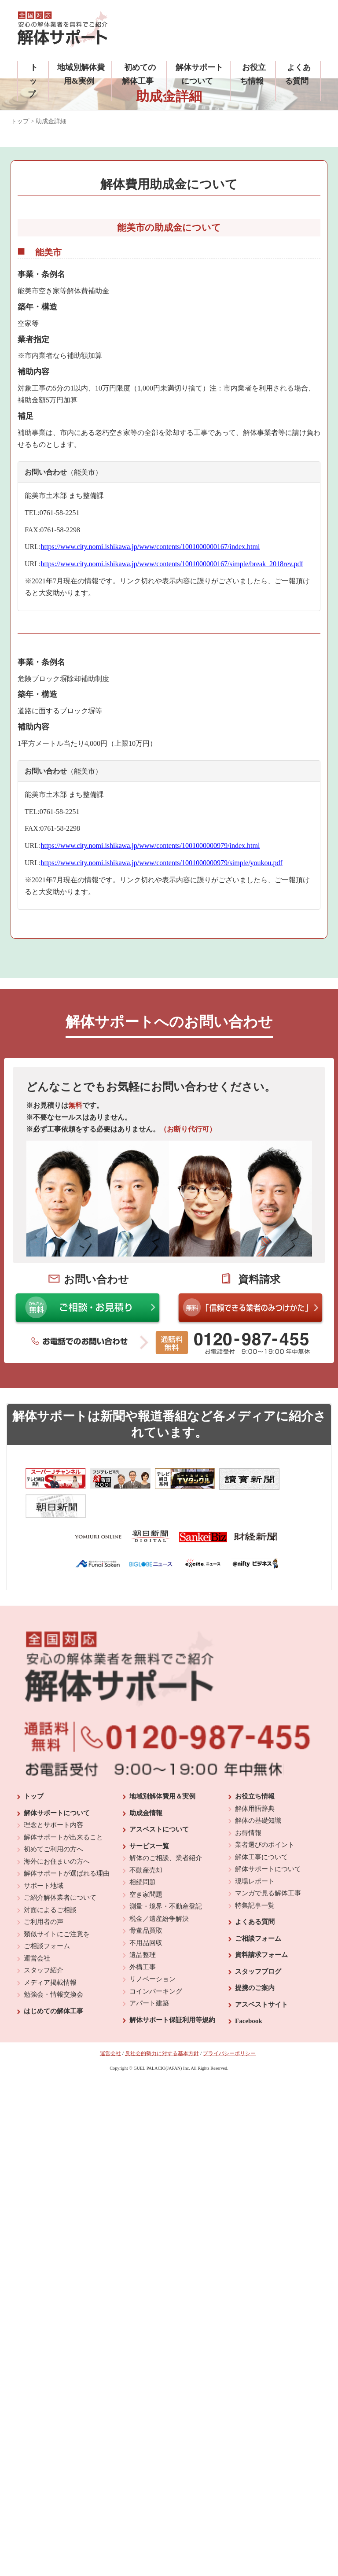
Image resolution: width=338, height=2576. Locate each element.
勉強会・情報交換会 (53, 2113)
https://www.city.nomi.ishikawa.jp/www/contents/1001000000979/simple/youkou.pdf (161, 862)
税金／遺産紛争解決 (159, 2037)
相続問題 (142, 2001)
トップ (33, 81)
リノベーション (152, 2097)
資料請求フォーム (261, 2073)
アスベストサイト (261, 2123)
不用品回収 (145, 2061)
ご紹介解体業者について (60, 2016)
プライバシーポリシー (229, 2172)
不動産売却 (145, 1989)
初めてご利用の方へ (53, 1968)
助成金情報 (145, 1931)
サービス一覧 (149, 1964)
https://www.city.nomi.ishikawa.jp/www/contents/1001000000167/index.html (150, 546)
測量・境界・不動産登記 (165, 2025)
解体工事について (261, 1975)
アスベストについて (159, 1948)
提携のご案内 (255, 2106)
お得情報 (248, 1951)
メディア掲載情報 (50, 2101)
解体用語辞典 (255, 1927)
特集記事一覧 (255, 2024)
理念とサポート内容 (53, 1943)
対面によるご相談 (50, 2028)
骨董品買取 (145, 2049)
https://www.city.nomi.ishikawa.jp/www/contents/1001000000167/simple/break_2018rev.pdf (171, 564)
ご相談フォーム (47, 2064)
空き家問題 (145, 2013)
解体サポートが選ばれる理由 (67, 1992)
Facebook (248, 2139)
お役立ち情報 (255, 1915)
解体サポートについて (57, 1931)
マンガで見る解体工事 (268, 2012)
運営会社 (37, 2077)
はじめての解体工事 (53, 2130)
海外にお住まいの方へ (57, 1980)
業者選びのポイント (264, 1963)
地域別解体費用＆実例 (162, 1915)
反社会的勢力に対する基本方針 (162, 2172)
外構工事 (142, 2086)
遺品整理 (142, 2073)
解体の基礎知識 (258, 1939)
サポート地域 (43, 2004)
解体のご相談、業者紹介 (165, 1976)
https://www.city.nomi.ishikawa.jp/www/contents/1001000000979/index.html (150, 845)
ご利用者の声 (43, 2040)
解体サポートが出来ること (63, 1956)
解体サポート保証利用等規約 (172, 2138)
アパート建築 (149, 2122)
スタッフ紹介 (43, 2089)
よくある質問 (255, 2040)
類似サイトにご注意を (57, 2052)
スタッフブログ (258, 2090)
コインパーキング (155, 2110)
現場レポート (255, 2000)
